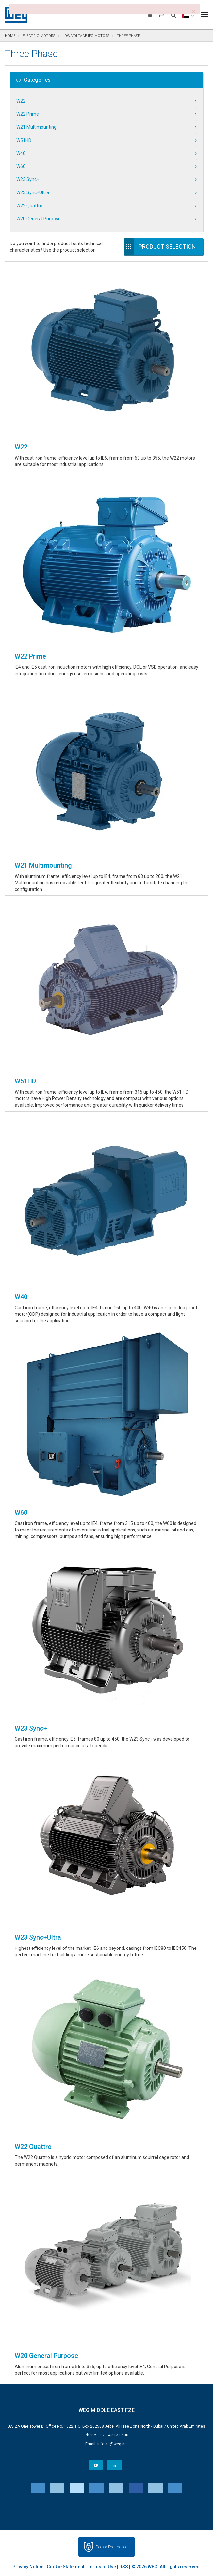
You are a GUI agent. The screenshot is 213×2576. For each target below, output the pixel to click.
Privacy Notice (27, 2566)
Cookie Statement (65, 2566)
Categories (33, 80)
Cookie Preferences (112, 2546)
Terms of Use (102, 2566)
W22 (20, 101)
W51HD (23, 140)
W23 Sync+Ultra (32, 192)
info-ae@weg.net (112, 2444)
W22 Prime (27, 114)
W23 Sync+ (27, 179)
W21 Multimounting (36, 127)
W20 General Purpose (38, 218)
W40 (20, 153)
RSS (123, 2566)
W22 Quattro (29, 205)
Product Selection (167, 246)
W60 (20, 166)
